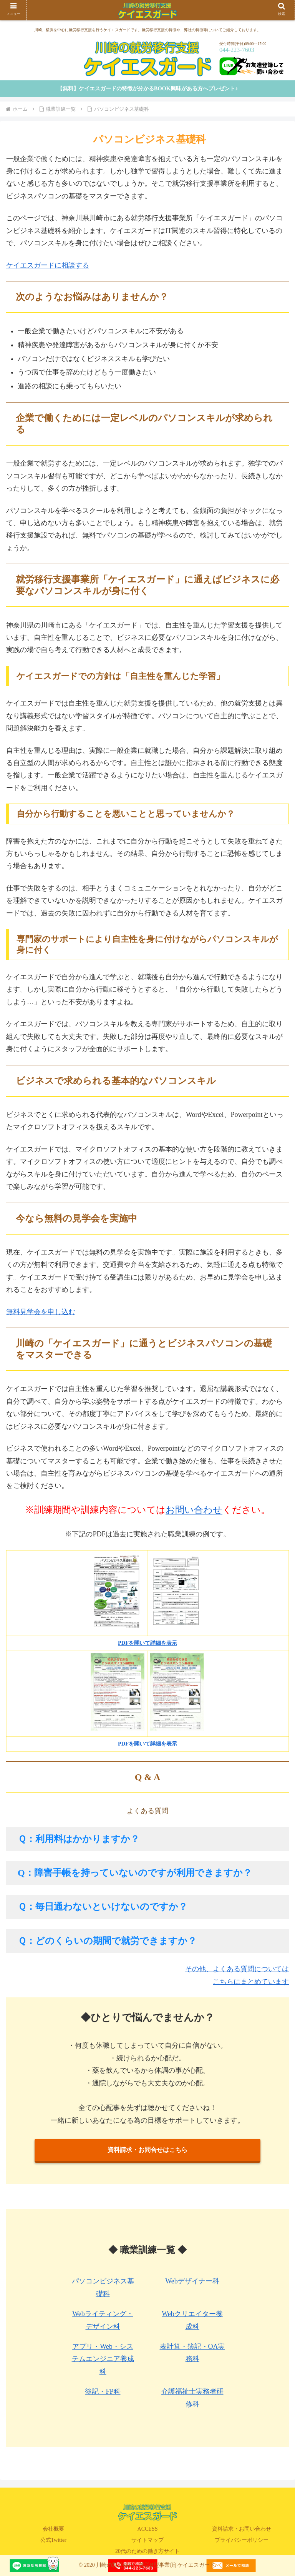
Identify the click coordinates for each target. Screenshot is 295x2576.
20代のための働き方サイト (147, 2551)
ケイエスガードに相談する (47, 265)
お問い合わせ (194, 1510)
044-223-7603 (236, 50)
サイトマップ (147, 2540)
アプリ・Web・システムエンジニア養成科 (103, 2359)
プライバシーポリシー (241, 2540)
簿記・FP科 (102, 2391)
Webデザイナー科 (192, 2281)
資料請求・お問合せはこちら (147, 2150)
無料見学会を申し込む (40, 1312)
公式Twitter (53, 2540)
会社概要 (53, 2529)
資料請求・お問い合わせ (241, 2529)
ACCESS (148, 2529)
